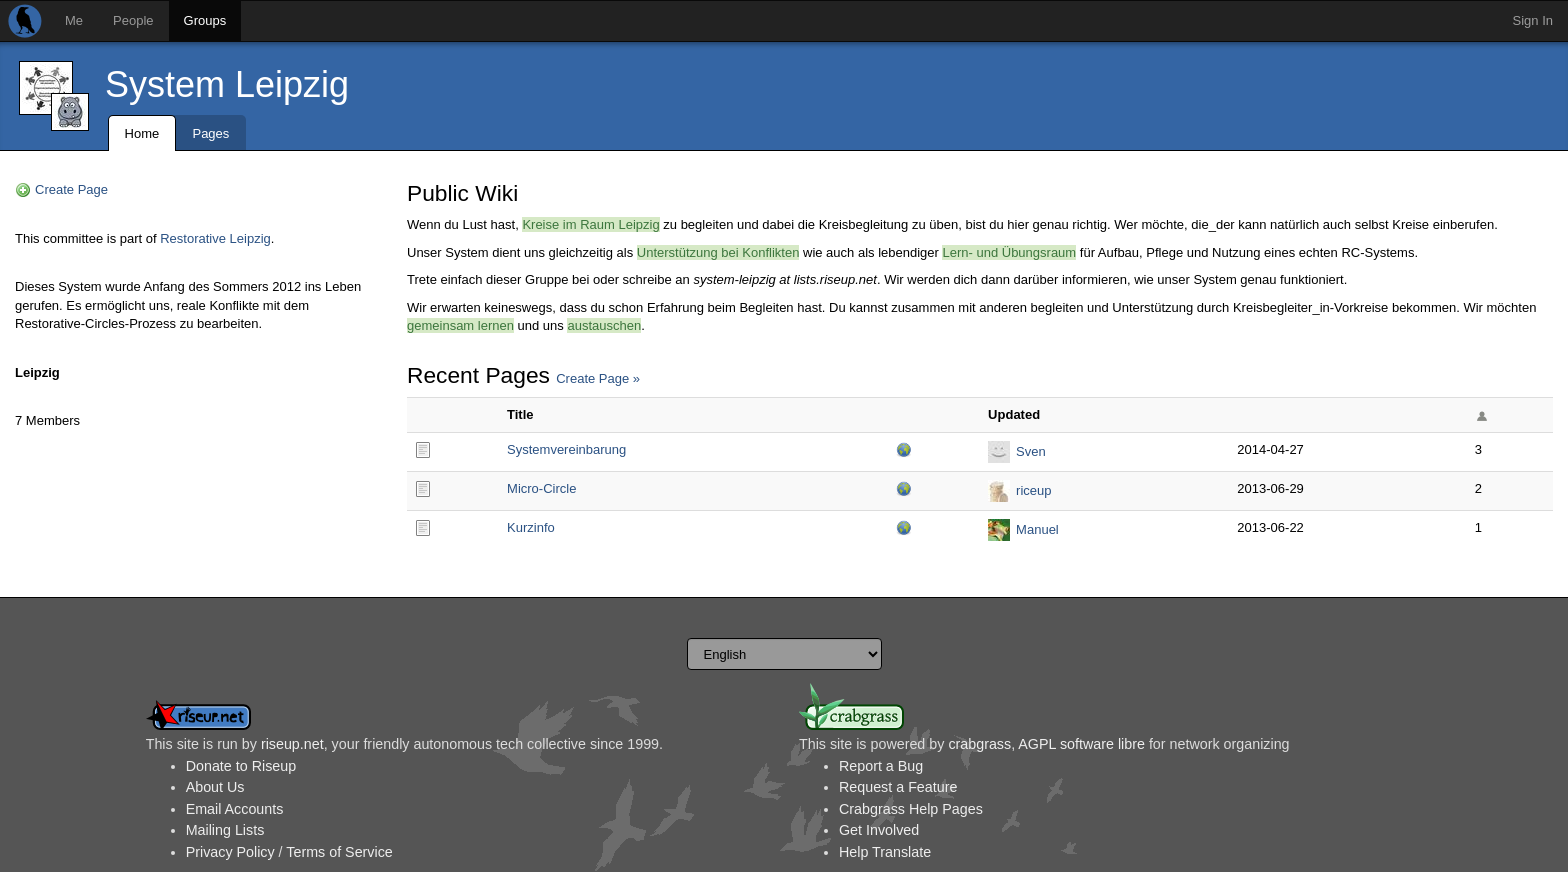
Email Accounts (235, 809)
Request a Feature (898, 787)
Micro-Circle (541, 488)
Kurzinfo (531, 527)
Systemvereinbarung (566, 449)
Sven (1031, 451)
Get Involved (879, 830)
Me (74, 20)
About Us (215, 787)
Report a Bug (881, 766)
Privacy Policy (230, 852)
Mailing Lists (225, 830)
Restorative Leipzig (215, 238)
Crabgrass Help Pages (911, 809)
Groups (205, 20)
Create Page (71, 189)
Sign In (1533, 20)
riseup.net (292, 744)
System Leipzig (227, 84)
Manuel (1037, 529)
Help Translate (885, 852)
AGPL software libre (1081, 744)
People (133, 20)
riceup (1033, 490)
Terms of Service (339, 852)
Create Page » (598, 378)
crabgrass (979, 744)
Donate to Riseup (241, 766)
